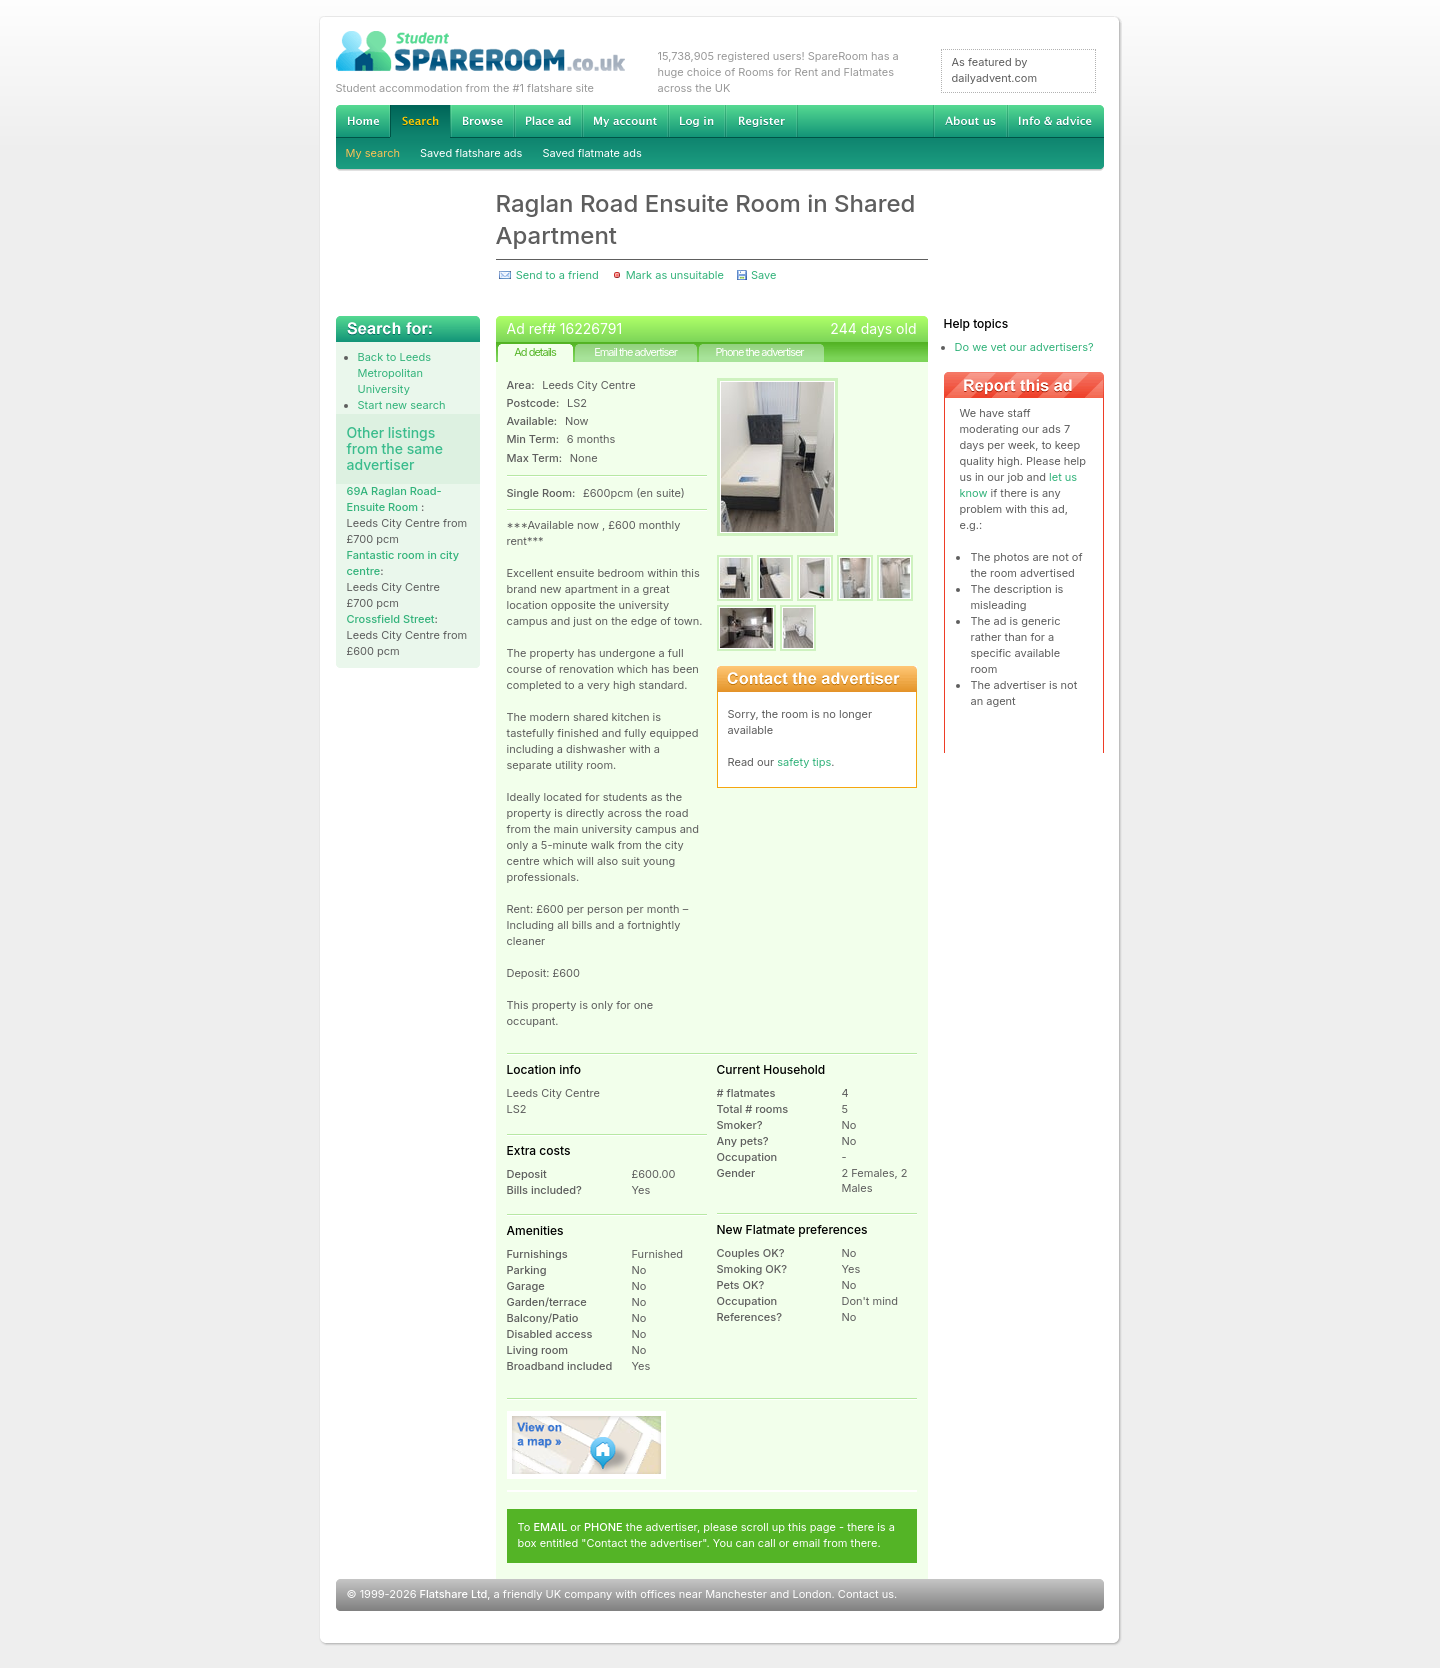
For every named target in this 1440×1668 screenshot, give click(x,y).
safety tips (804, 762)
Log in (696, 121)
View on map (587, 1445)
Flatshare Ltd (454, 1594)
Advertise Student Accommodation (548, 121)
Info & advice (1055, 121)
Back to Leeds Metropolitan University (395, 373)
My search (373, 153)
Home (363, 121)
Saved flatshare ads (471, 153)
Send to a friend (557, 275)
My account (625, 121)
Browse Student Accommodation (482, 121)
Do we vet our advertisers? (1024, 347)
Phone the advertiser (759, 352)
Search (420, 121)
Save (763, 275)
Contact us (866, 1594)
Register (761, 121)
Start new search (402, 405)
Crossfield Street (391, 619)
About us (970, 121)
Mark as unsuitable (675, 275)
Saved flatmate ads (591, 153)
